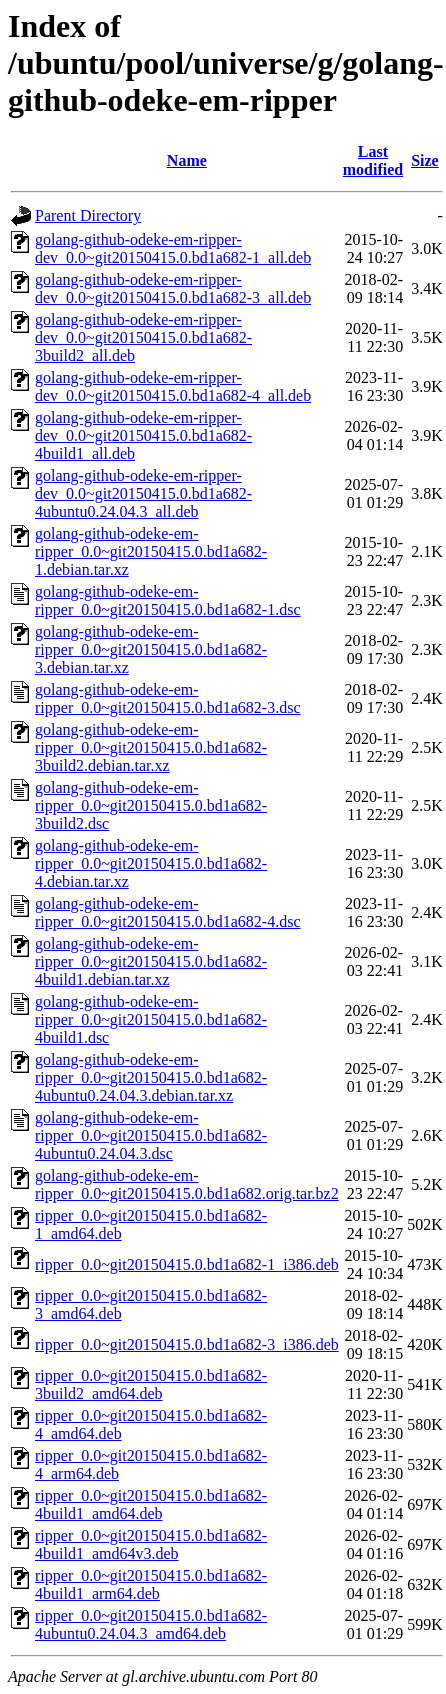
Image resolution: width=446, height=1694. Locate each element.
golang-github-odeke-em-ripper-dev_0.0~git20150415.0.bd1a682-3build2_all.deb (143, 337)
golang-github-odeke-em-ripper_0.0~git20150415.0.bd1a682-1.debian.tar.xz (151, 551)
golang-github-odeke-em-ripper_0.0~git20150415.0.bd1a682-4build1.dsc (151, 1019)
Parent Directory (88, 215)
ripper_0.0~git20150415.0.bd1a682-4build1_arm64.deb (151, 1584)
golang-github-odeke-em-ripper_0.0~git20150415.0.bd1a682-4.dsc (168, 912)
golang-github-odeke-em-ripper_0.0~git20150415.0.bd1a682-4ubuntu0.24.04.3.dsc (151, 1135)
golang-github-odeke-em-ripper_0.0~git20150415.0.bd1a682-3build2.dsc (151, 805)
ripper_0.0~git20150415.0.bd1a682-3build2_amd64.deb (151, 1384)
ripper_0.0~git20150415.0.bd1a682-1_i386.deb (187, 1264)
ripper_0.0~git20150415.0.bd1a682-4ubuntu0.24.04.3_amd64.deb (151, 1624)
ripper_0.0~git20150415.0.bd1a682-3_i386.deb (187, 1344)
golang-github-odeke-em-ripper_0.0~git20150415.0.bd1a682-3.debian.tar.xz (151, 649)
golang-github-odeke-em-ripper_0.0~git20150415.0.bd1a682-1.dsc (168, 600)
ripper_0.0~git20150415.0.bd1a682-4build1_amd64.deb (151, 1504)
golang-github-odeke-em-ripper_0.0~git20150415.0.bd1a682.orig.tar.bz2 (187, 1184)
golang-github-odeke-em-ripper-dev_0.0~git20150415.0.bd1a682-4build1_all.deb (143, 435)
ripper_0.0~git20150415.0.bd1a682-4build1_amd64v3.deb (151, 1544)
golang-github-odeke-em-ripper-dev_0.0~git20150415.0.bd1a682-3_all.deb (173, 288)
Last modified (373, 160)
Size (425, 160)
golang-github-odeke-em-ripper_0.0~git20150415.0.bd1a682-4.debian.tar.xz (151, 863)
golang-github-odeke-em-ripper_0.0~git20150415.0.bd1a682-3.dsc (168, 698)
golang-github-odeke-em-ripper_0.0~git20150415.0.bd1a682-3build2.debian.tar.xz (151, 747)
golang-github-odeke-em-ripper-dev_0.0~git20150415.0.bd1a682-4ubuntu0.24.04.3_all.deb (143, 493)
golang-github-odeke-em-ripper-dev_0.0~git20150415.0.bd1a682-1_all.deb (173, 248)
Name (187, 160)
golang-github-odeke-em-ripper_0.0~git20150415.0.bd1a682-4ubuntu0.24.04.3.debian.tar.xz (151, 1077)
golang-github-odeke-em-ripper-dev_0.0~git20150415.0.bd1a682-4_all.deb (173, 386)
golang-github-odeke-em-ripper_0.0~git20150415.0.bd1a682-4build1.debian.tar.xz (151, 961)
